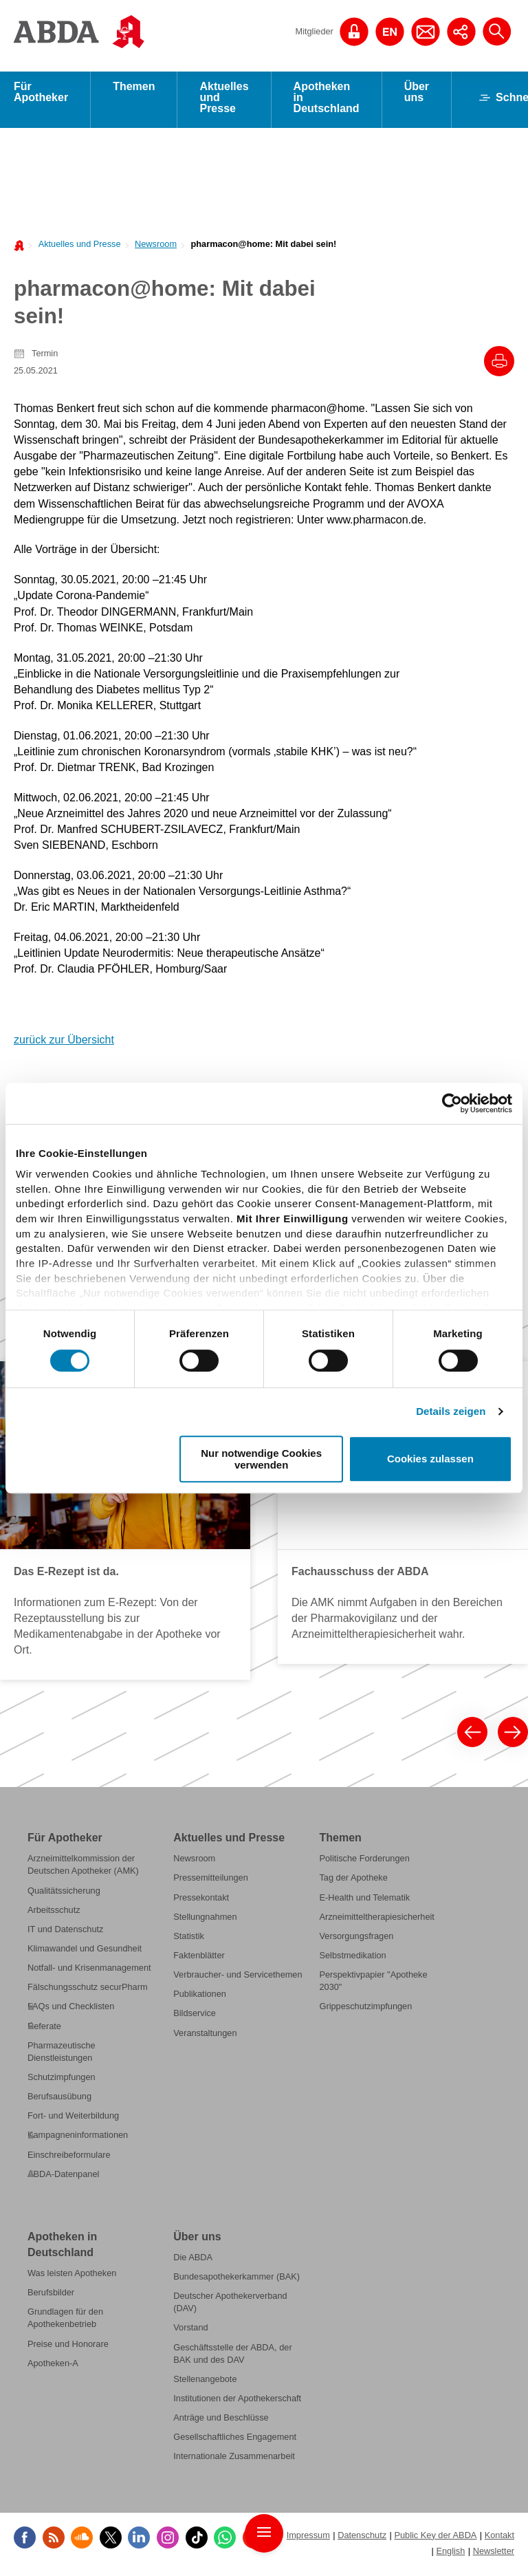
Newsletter (493, 2555)
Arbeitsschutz (54, 1914)
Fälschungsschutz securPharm (88, 1991)
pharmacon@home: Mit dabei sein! (263, 248)
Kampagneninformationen (78, 2139)
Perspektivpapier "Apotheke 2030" (373, 1984)
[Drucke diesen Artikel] (499, 365)
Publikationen (199, 1998)
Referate (44, 2030)
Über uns (416, 96)
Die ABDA (192, 2261)
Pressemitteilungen (210, 1881)
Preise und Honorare (68, 2348)
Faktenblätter (199, 1959)
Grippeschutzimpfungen (365, 2010)
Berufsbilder (51, 2296)
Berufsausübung (59, 2100)
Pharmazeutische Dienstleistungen (62, 2055)
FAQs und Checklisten (71, 2010)
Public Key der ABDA (435, 2539)
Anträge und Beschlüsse (220, 2421)
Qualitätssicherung (64, 1895)
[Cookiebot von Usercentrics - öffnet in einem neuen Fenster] (452, 1103)
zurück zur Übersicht (64, 1044)
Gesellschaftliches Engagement (234, 2441)
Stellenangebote (204, 2383)
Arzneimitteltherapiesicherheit (376, 1921)
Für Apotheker (41, 96)
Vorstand (190, 2332)
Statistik (188, 1940)
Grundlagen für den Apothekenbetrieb (65, 2321)
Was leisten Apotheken (72, 2277)
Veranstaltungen (204, 2037)
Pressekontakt (201, 1901)
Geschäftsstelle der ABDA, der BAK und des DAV (232, 2357)
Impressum (308, 2539)
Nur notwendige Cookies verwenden (261, 1459)
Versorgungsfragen (356, 1940)
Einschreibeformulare (69, 2159)
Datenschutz (362, 2539)
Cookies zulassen (430, 1459)
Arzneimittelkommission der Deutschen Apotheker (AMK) (83, 1868)
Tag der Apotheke (353, 1881)
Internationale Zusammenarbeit (234, 2461)
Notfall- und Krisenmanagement (89, 1972)
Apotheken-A (53, 2367)
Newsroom (156, 248)
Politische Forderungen (364, 1862)
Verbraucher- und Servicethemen (237, 1978)
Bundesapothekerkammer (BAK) (236, 2280)
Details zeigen (450, 1411)
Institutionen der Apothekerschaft (237, 2402)
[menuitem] (76, 247)
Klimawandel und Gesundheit (85, 1952)
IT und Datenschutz (65, 1933)
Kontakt (499, 2539)
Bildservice (194, 2017)
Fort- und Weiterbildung (73, 2119)
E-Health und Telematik (364, 1901)
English (450, 2555)
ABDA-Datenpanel (63, 2178)
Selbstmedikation (352, 1959)
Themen (134, 90)
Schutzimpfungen (62, 2081)
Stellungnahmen (204, 1921)
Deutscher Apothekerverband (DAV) (230, 2306)
